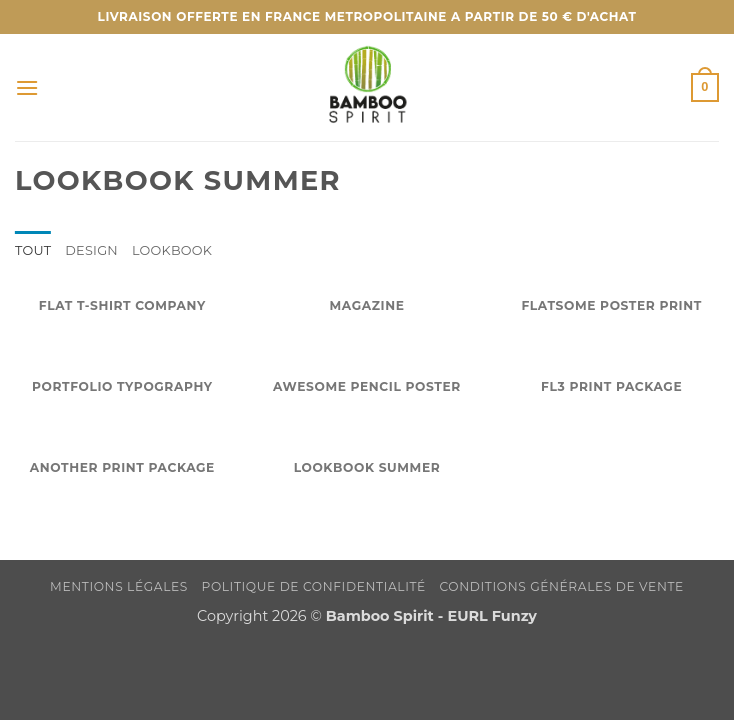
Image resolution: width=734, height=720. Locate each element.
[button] (27, 87)
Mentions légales (119, 586)
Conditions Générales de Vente (562, 586)
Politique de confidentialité (314, 586)
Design (91, 250)
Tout (33, 250)
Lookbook (172, 250)
